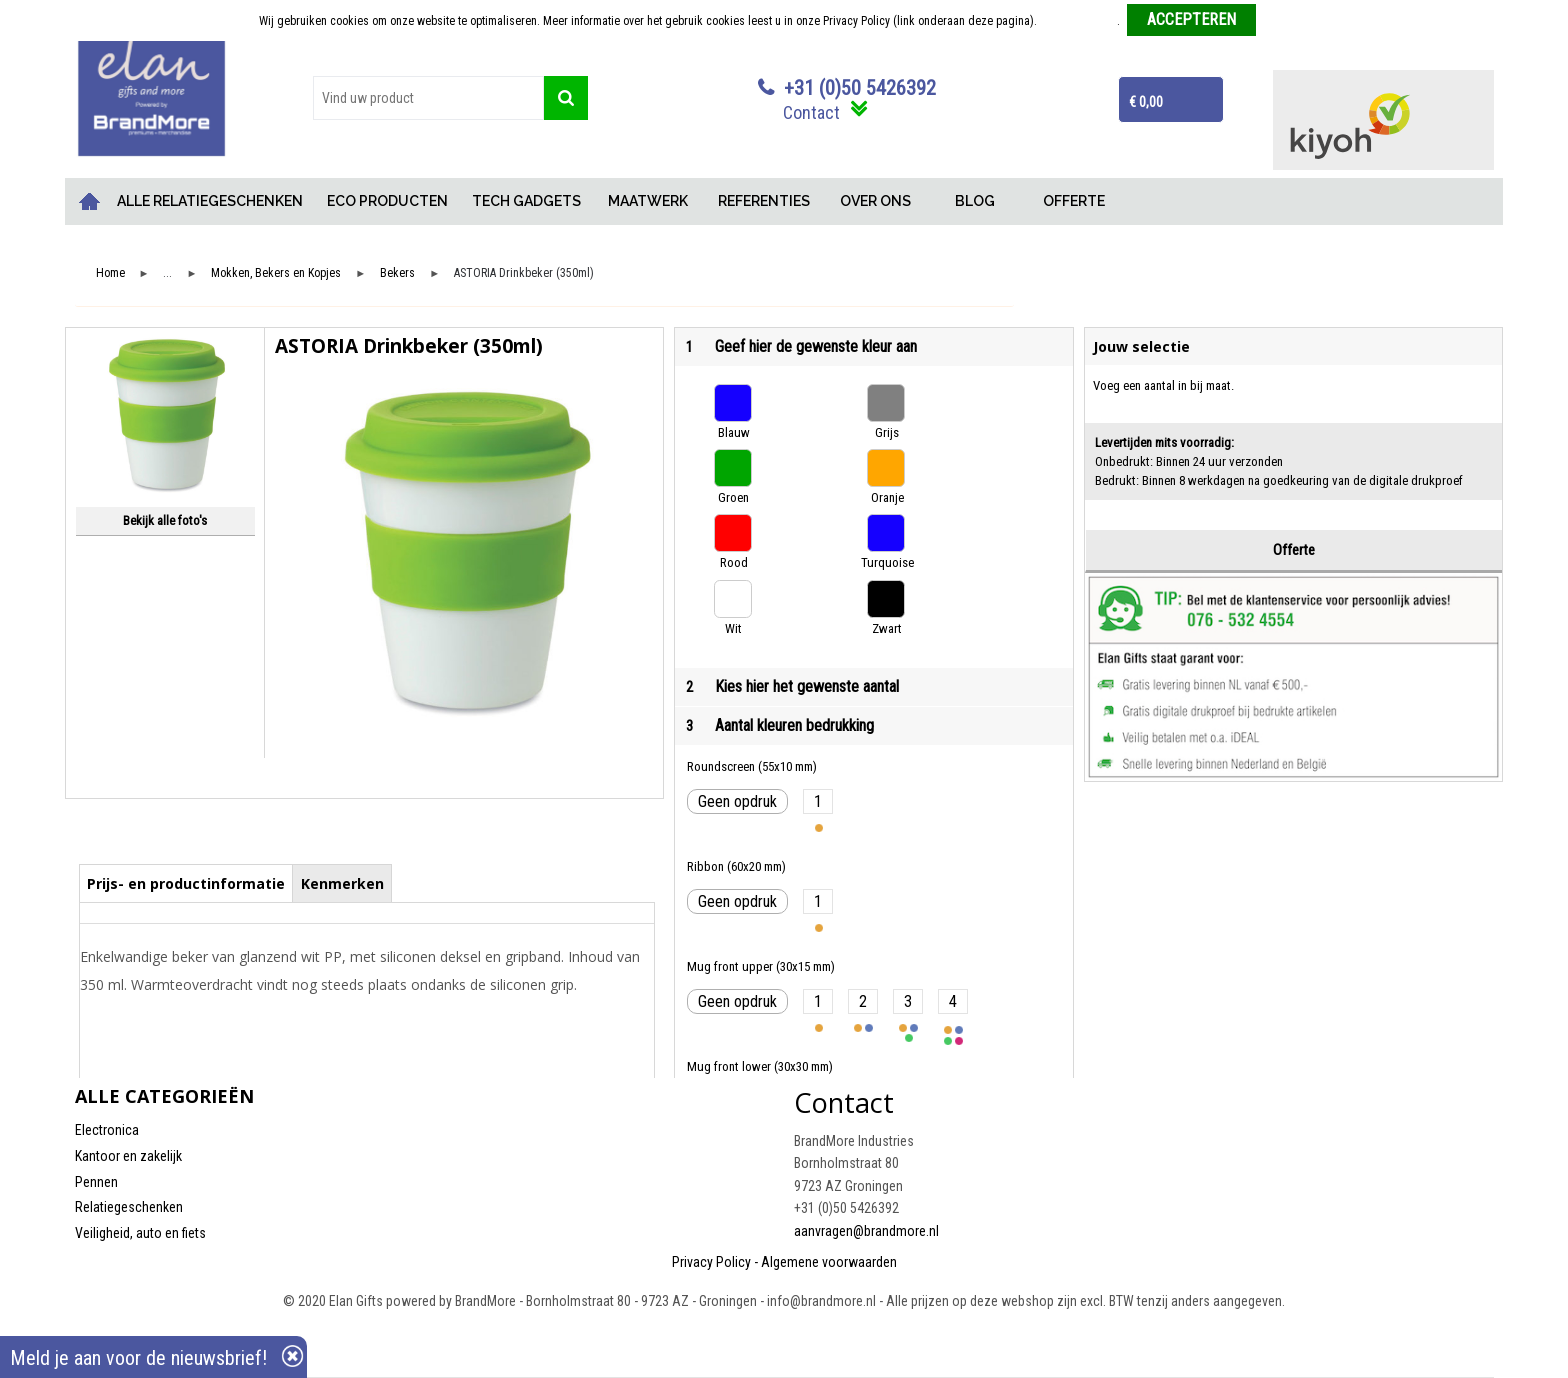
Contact (811, 112)
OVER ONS (875, 201)
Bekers (397, 273)
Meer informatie (1078, 21)
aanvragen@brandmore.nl (866, 1231)
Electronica (107, 1130)
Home (90, 201)
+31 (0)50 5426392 (860, 88)
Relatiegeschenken (129, 1207)
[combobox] (428, 98)
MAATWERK (648, 201)
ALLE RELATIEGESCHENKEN (210, 201)
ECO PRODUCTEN (387, 201)
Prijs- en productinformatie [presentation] (186, 883)
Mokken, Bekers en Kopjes (276, 273)
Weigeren (1286, 21)
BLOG (975, 201)
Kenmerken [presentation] (342, 883)
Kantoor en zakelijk (128, 1156)
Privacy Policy (711, 1262)
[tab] (186, 883)
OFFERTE (1074, 201)
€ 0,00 (1146, 102)
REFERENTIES (764, 201)
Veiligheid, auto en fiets (140, 1233)
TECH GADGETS (526, 201)
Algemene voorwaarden (829, 1262)
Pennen (96, 1182)
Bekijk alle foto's (165, 520)
